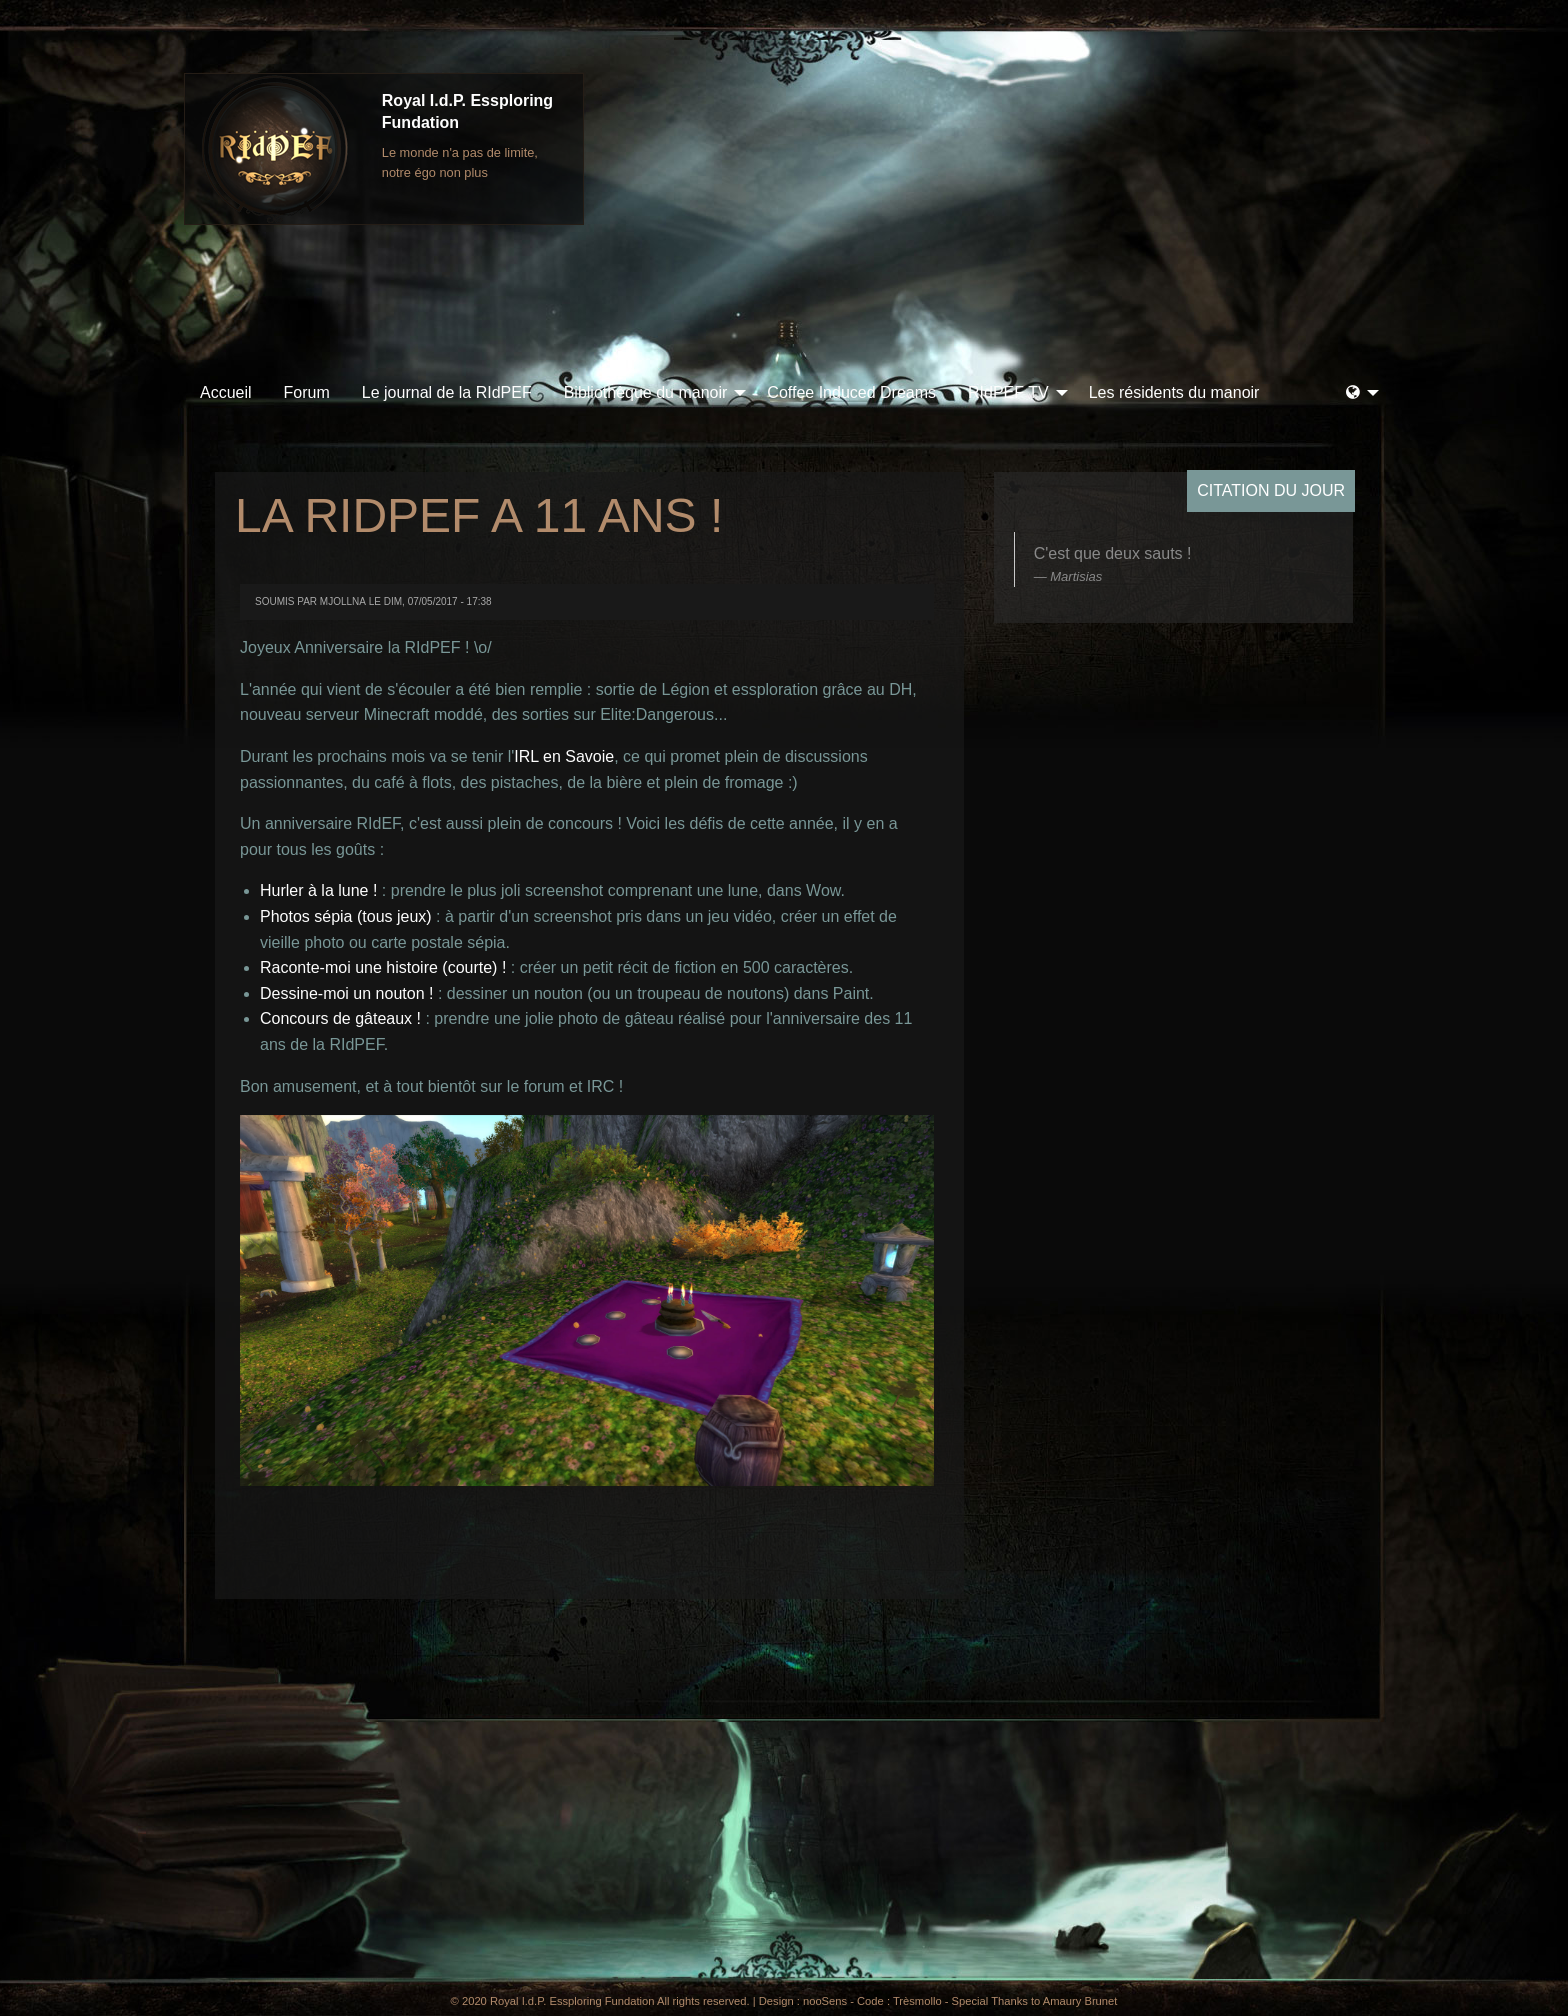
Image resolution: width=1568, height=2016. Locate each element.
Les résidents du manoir (1174, 392)
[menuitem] (226, 393)
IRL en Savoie (564, 756)
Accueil (226, 392)
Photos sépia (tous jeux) (346, 916)
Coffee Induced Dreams (851, 392)
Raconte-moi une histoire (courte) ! (383, 967)
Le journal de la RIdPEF (447, 392)
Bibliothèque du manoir (646, 392)
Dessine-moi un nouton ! (346, 993)
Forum (307, 392)
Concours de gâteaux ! (340, 1018)
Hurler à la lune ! (318, 890)
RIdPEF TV (1008, 392)
